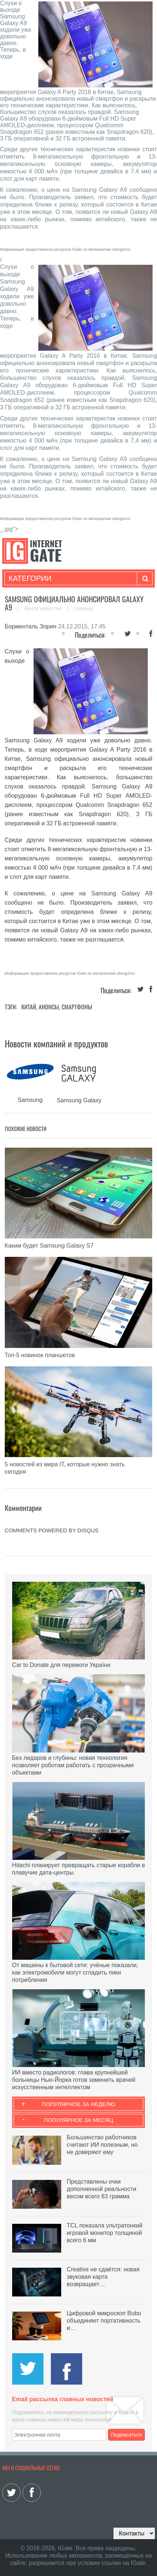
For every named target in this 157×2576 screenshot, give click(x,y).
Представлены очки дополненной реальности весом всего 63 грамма (101, 2188)
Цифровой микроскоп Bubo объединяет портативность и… (104, 2320)
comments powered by (52, 1530)
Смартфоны (77, 1006)
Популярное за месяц (78, 2120)
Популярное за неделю (78, 2104)
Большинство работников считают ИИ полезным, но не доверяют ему (102, 2144)
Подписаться (126, 2435)
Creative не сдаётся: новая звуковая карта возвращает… (103, 2276)
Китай (28, 1006)
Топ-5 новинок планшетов (40, 1355)
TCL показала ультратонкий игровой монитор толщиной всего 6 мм (104, 2232)
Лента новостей (43, 608)
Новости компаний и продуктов (56, 1043)
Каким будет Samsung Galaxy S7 (49, 1245)
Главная (83, 608)
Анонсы (49, 1006)
